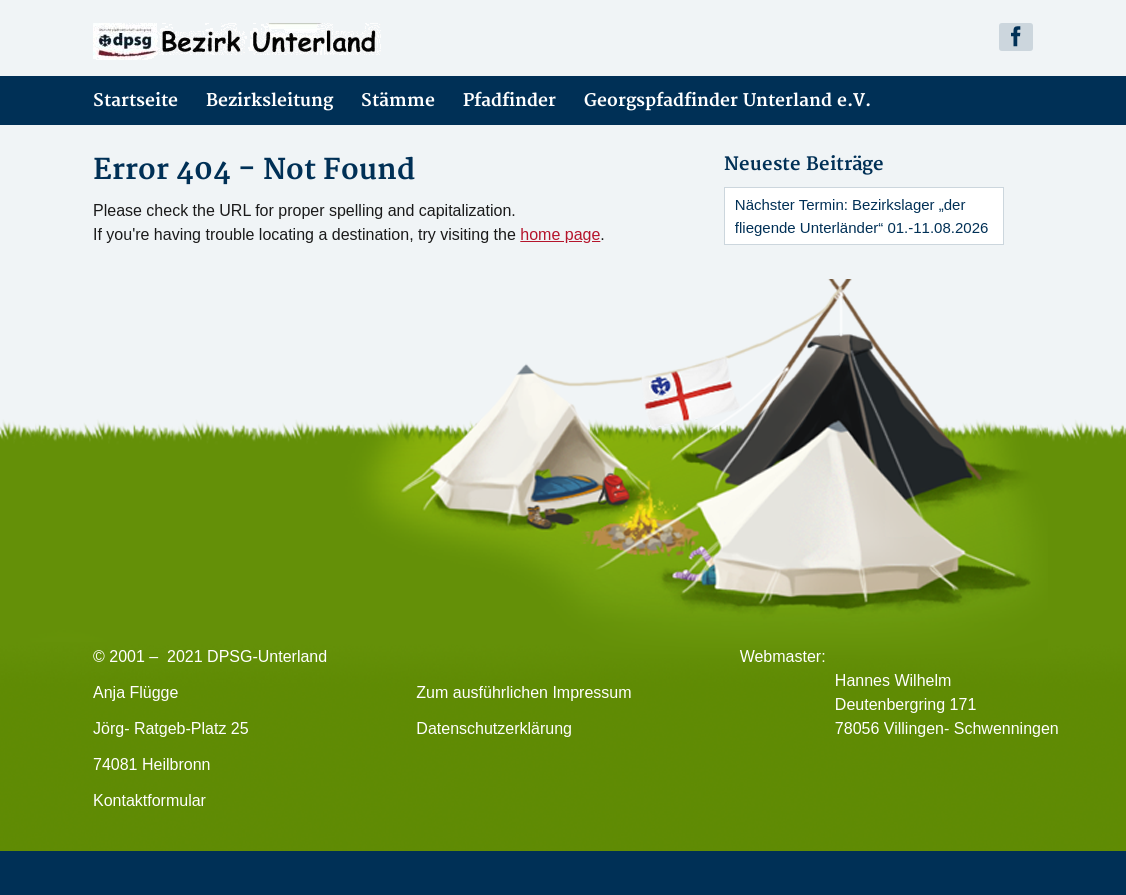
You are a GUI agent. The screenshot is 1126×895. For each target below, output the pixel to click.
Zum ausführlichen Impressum (523, 692)
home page (560, 234)
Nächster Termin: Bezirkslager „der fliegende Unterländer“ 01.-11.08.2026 (862, 216)
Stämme (398, 100)
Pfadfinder (509, 100)
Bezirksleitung (269, 100)
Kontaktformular (149, 800)
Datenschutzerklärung (494, 728)
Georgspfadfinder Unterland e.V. (727, 100)
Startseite (135, 100)
